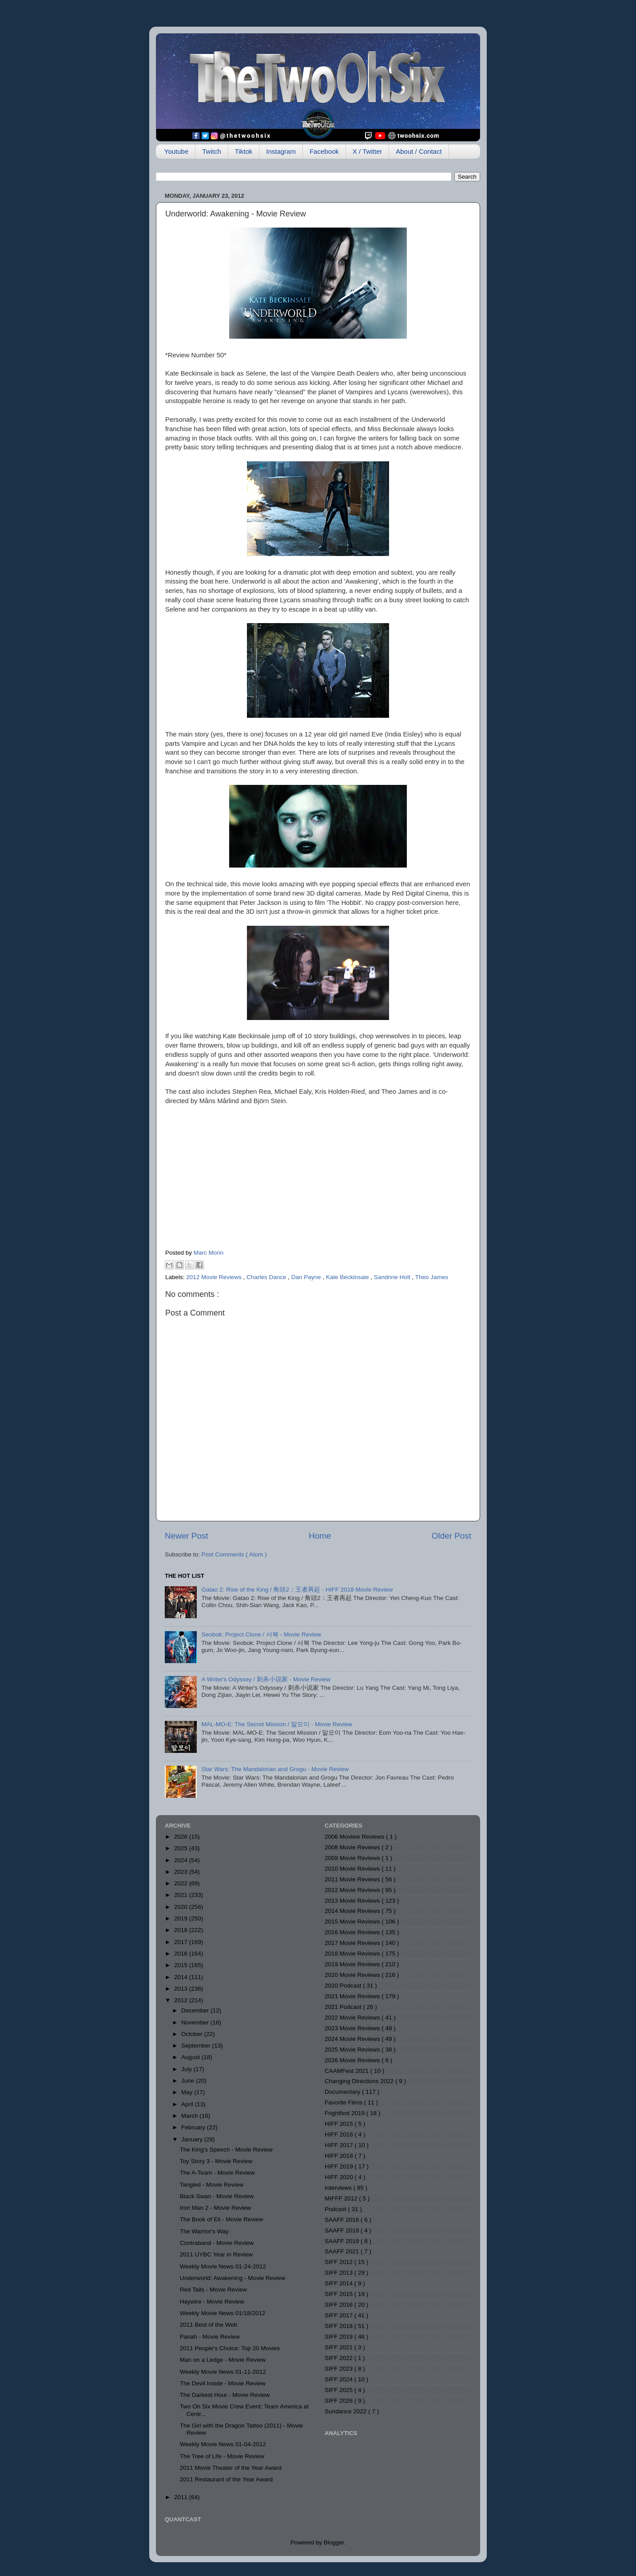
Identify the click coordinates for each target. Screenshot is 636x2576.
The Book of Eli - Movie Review (221, 2219)
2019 (181, 1918)
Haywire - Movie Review (212, 2301)
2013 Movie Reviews (353, 1900)
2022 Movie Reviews (353, 2017)
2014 (181, 1977)
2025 (181, 1848)
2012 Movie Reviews (214, 1277)
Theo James (431, 1277)
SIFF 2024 (339, 2379)
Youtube (176, 151)
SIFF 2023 (339, 2368)
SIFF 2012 (339, 2262)
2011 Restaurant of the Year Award (226, 2479)
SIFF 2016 (339, 2304)
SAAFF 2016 (343, 2219)
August (191, 2057)
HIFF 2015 (340, 2123)
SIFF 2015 (339, 2294)
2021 (181, 1895)
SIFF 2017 (339, 2315)
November (196, 2022)
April (188, 2104)
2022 (181, 1883)
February (194, 2127)
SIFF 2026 (339, 2400)
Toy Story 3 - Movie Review (216, 2161)
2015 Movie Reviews (353, 1921)
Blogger (334, 2542)
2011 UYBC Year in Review (216, 2254)
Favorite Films (344, 2102)
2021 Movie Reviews (353, 1996)
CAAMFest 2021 (347, 2071)
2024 (181, 1860)
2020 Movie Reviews (353, 1975)
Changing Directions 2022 (360, 2081)
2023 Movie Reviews (353, 2028)
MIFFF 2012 (342, 2198)
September (196, 2045)
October (192, 2034)
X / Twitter (367, 151)
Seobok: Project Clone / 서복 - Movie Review (261, 1634)
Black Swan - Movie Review (217, 2196)
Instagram (281, 151)
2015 (181, 1965)
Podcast (336, 2209)
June (188, 2080)
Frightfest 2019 (345, 2113)
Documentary (343, 2091)
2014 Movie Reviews (353, 1911)
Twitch (211, 151)
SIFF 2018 (339, 2326)
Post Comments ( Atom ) (234, 1554)
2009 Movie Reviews (353, 1858)
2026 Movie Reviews (353, 2060)
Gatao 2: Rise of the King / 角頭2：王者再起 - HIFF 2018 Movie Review (297, 1589)
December (196, 2010)
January (192, 2139)
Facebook (324, 151)
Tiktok (243, 151)
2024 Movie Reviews (353, 2039)
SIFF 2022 (339, 2358)
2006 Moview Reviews (355, 1836)
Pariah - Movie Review (210, 2336)
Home (320, 1535)
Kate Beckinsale (348, 1277)
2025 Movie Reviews (353, 2049)
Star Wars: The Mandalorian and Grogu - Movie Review (275, 1769)
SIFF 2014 (339, 2283)
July (187, 2069)
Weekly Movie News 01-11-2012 (223, 2371)
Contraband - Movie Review (217, 2243)
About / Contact (418, 151)
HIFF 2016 (340, 2134)
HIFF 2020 (340, 2177)
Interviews (339, 2187)
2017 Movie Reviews (353, 1943)
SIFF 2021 (339, 2347)
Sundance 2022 (346, 2411)
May (187, 2092)
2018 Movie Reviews (353, 1953)
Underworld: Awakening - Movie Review (233, 2278)
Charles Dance (267, 1277)
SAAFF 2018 (343, 2230)
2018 (181, 1930)
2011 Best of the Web (209, 2324)
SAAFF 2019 (343, 2241)
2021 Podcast (344, 2007)
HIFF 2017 (340, 2145)
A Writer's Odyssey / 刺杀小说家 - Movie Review (265, 1679)
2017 (181, 1942)
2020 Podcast (344, 1985)
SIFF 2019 (339, 2336)
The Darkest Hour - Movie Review (225, 2395)
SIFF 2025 (339, 2390)
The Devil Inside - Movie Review (223, 2383)
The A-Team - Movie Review (217, 2172)
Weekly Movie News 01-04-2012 (223, 2444)
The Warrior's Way (204, 2231)
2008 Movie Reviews (353, 1847)
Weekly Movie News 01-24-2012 (223, 2266)
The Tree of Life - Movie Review (222, 2456)
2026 (181, 1836)
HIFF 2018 (340, 2155)
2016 (181, 1953)
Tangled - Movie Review (211, 2184)
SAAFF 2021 (343, 2251)
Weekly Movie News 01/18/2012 (223, 2313)
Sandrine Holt (393, 1277)
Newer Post (186, 1535)
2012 (181, 2000)
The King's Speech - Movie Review (226, 2149)
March (190, 2115)
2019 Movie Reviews (353, 1964)
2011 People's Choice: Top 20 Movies (230, 2348)
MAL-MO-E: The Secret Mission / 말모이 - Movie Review (276, 1724)
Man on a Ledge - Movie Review (223, 2359)
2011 (181, 2497)
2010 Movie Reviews (353, 1868)
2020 (181, 1907)
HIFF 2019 (340, 2166)
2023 (181, 1871)
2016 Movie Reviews (353, 1932)
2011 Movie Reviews (353, 1879)
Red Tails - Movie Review (213, 2289)
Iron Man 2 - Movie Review (215, 2207)
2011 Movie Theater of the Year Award (231, 2467)
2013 (181, 1988)
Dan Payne (307, 1277)
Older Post (451, 1535)
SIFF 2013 (339, 2272)
